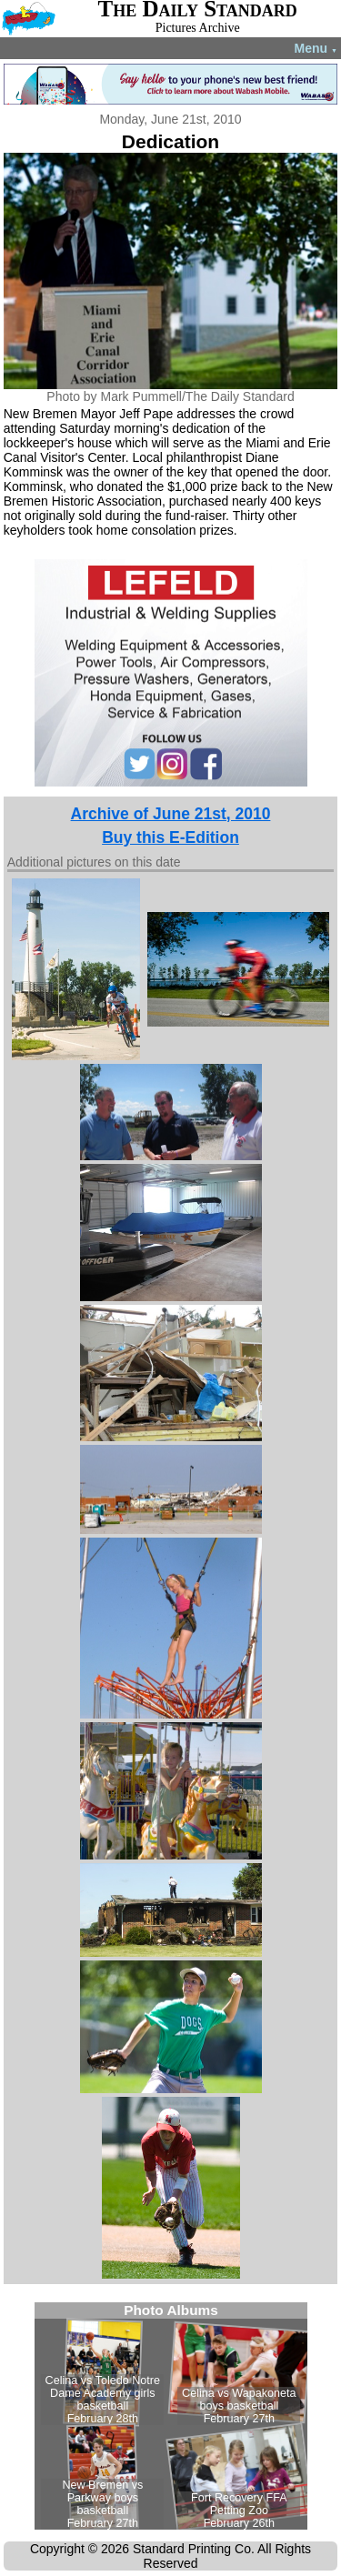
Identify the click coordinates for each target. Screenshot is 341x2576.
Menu (316, 48)
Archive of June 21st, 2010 (171, 814)
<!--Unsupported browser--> (171, 2416)
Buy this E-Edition (170, 837)
